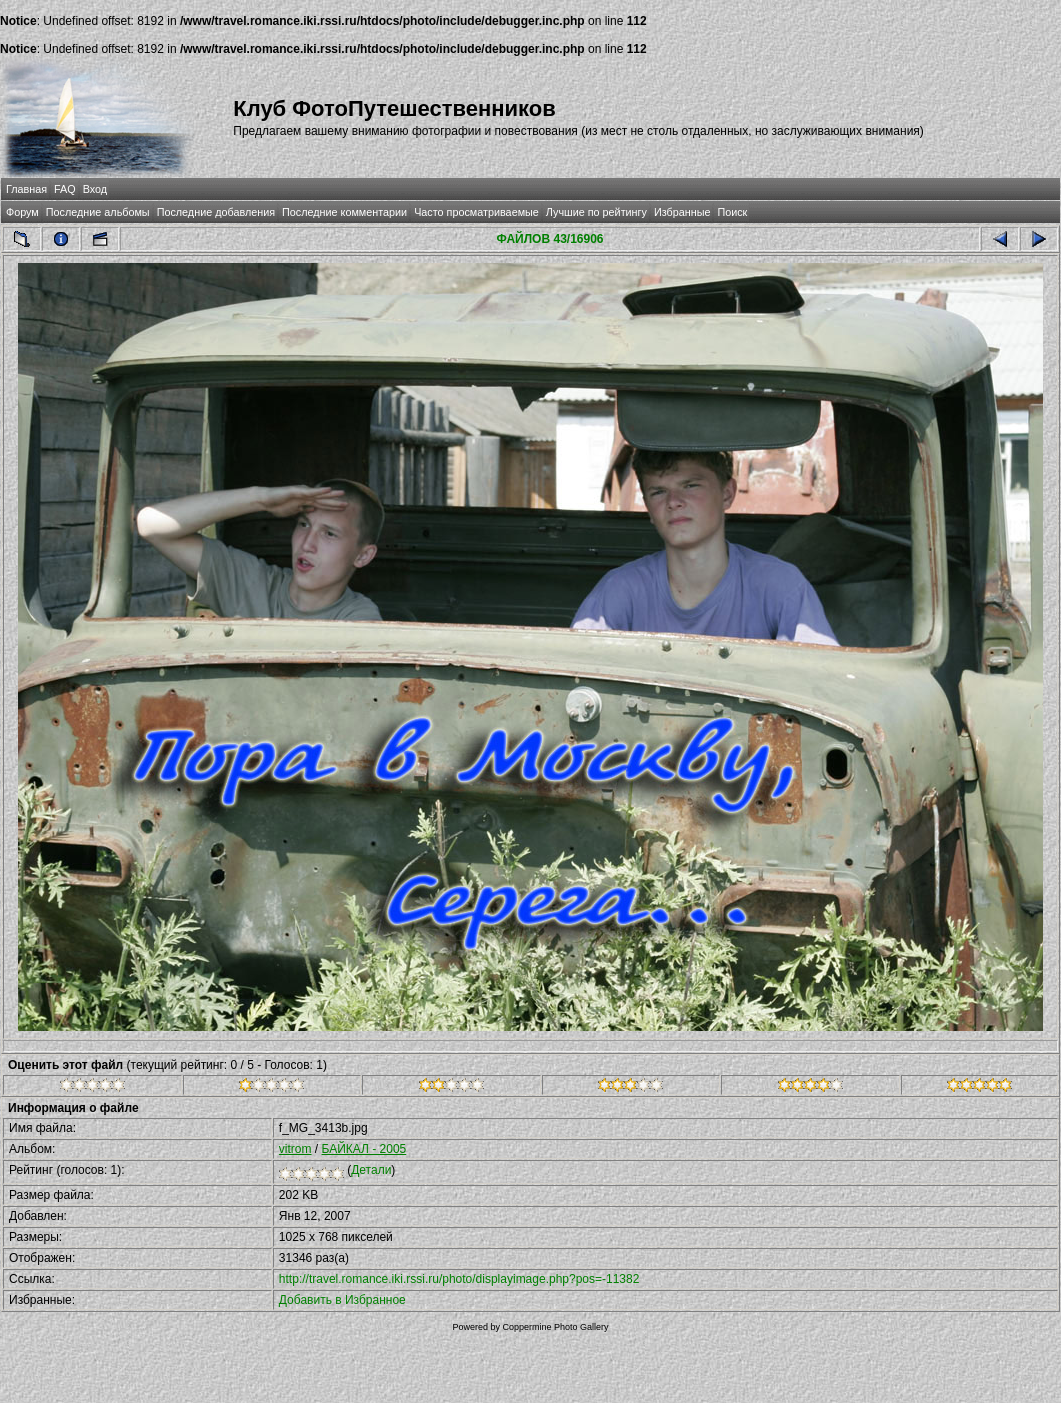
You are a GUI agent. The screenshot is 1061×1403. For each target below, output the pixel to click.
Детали (371, 1170)
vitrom (295, 1149)
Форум (22, 212)
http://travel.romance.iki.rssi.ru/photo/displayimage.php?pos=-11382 (459, 1279)
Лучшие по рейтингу (596, 212)
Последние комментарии (344, 212)
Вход (95, 189)
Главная (26, 189)
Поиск (732, 212)
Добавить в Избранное (342, 1300)
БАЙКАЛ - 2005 (364, 1149)
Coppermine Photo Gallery (555, 1327)
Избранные (682, 212)
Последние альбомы (98, 212)
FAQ (65, 189)
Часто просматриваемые (476, 212)
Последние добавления (216, 212)
